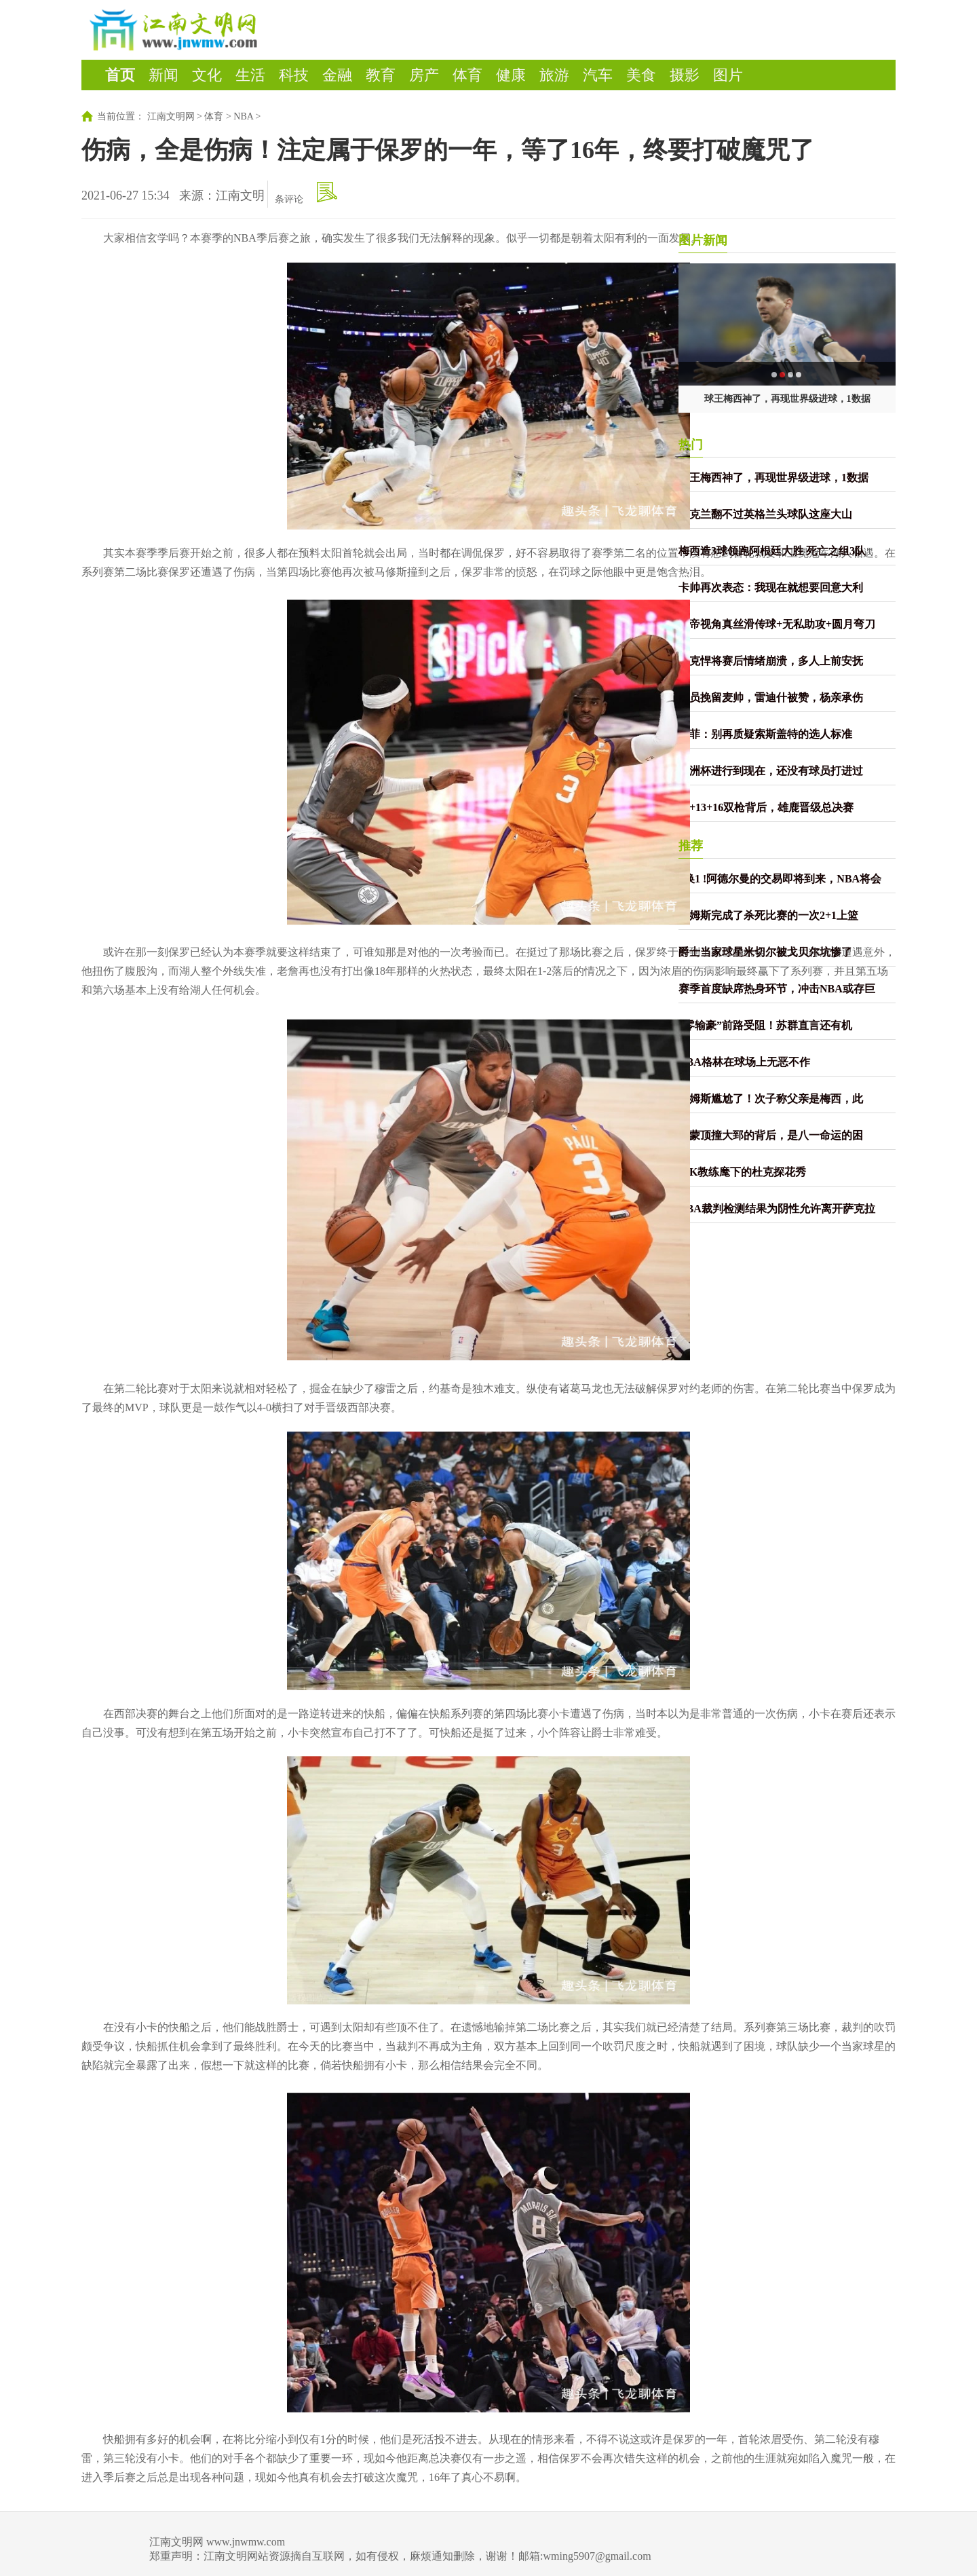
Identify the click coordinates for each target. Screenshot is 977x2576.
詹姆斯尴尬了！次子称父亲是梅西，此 (770, 1098)
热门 (690, 444)
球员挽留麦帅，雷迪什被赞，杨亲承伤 (770, 697)
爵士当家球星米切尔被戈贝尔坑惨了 (765, 952)
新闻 (163, 75)
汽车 (598, 75)
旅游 (554, 75)
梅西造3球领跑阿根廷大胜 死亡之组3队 (772, 551)
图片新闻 (702, 240)
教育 (381, 75)
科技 (294, 75)
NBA (243, 116)
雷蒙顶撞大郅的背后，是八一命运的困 (770, 1135)
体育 (467, 75)
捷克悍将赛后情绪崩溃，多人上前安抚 (770, 661)
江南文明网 (171, 116)
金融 (337, 75)
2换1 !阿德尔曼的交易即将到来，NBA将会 (779, 878)
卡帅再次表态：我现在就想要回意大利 (770, 587)
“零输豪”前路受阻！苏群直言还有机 (765, 1025)
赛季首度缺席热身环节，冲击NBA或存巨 (776, 988)
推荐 (690, 846)
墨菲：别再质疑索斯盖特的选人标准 (765, 734)
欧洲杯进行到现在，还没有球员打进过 (770, 771)
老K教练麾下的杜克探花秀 (742, 1172)
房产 (424, 75)
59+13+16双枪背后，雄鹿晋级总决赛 (766, 807)
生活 (250, 75)
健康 (511, 75)
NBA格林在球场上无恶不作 (744, 1062)
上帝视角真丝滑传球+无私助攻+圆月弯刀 (776, 624)
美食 (641, 75)
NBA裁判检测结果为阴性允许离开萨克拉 (776, 1208)
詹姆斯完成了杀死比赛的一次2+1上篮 (768, 915)
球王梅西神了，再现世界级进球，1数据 (787, 399)
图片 (728, 75)
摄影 (685, 75)
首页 (120, 75)
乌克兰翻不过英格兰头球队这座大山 (765, 514)
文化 (207, 75)
